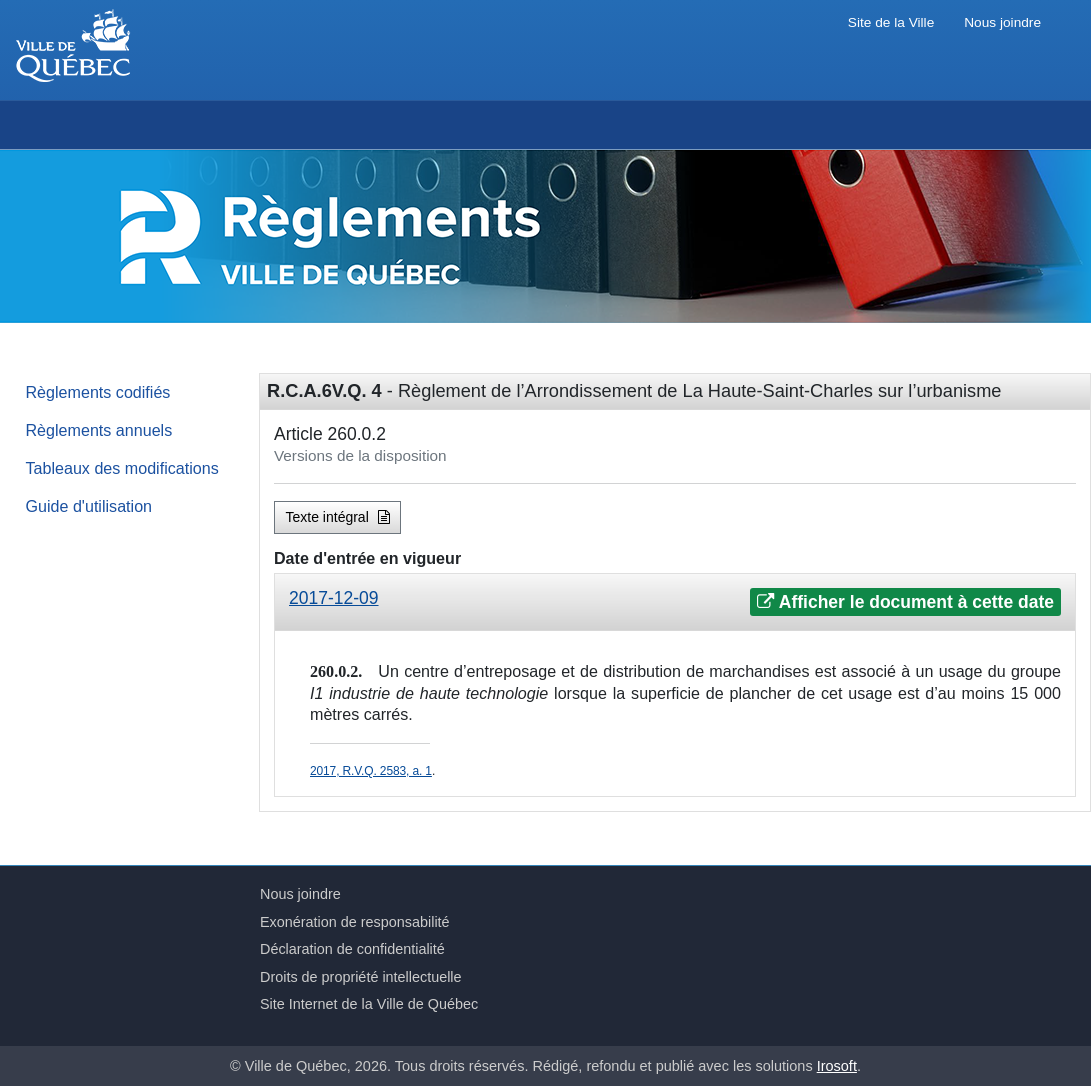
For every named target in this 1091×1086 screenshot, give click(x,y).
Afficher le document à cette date (905, 602)
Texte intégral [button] (338, 517)
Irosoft (837, 1066)
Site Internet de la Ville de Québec (369, 1004)
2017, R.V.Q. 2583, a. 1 (371, 771)
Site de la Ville (891, 22)
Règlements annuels (99, 430)
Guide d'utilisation (89, 506)
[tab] (675, 602)
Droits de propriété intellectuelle (361, 977)
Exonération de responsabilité (355, 922)
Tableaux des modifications (122, 468)
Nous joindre (1002, 22)
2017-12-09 (334, 598)
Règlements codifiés (98, 392)
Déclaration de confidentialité (352, 949)
